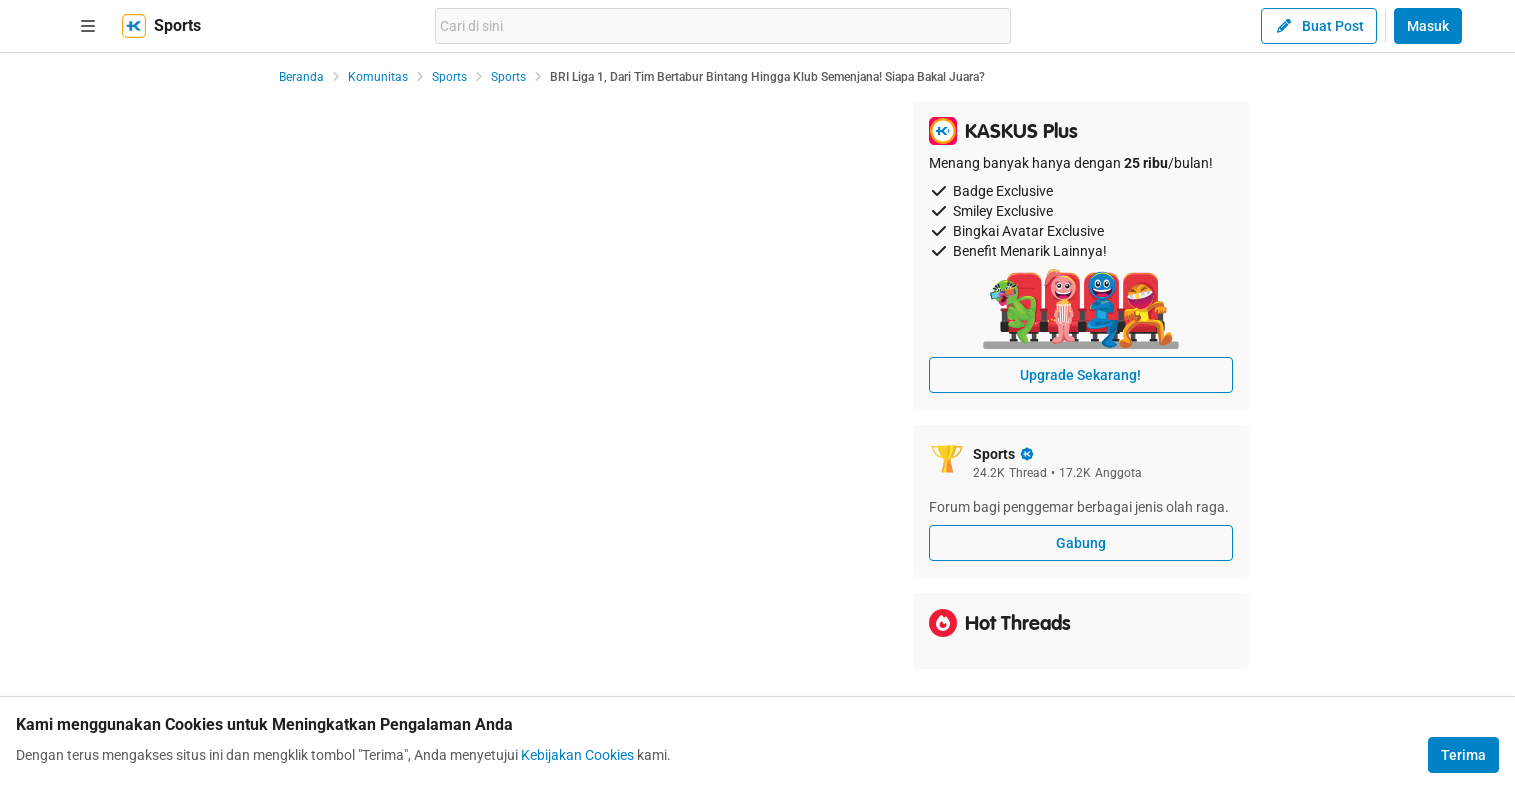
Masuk (1428, 26)
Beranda (301, 77)
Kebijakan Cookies (577, 755)
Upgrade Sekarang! (1080, 375)
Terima (1463, 755)
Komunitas (378, 77)
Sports (449, 77)
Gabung (1081, 543)
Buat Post (1319, 26)
